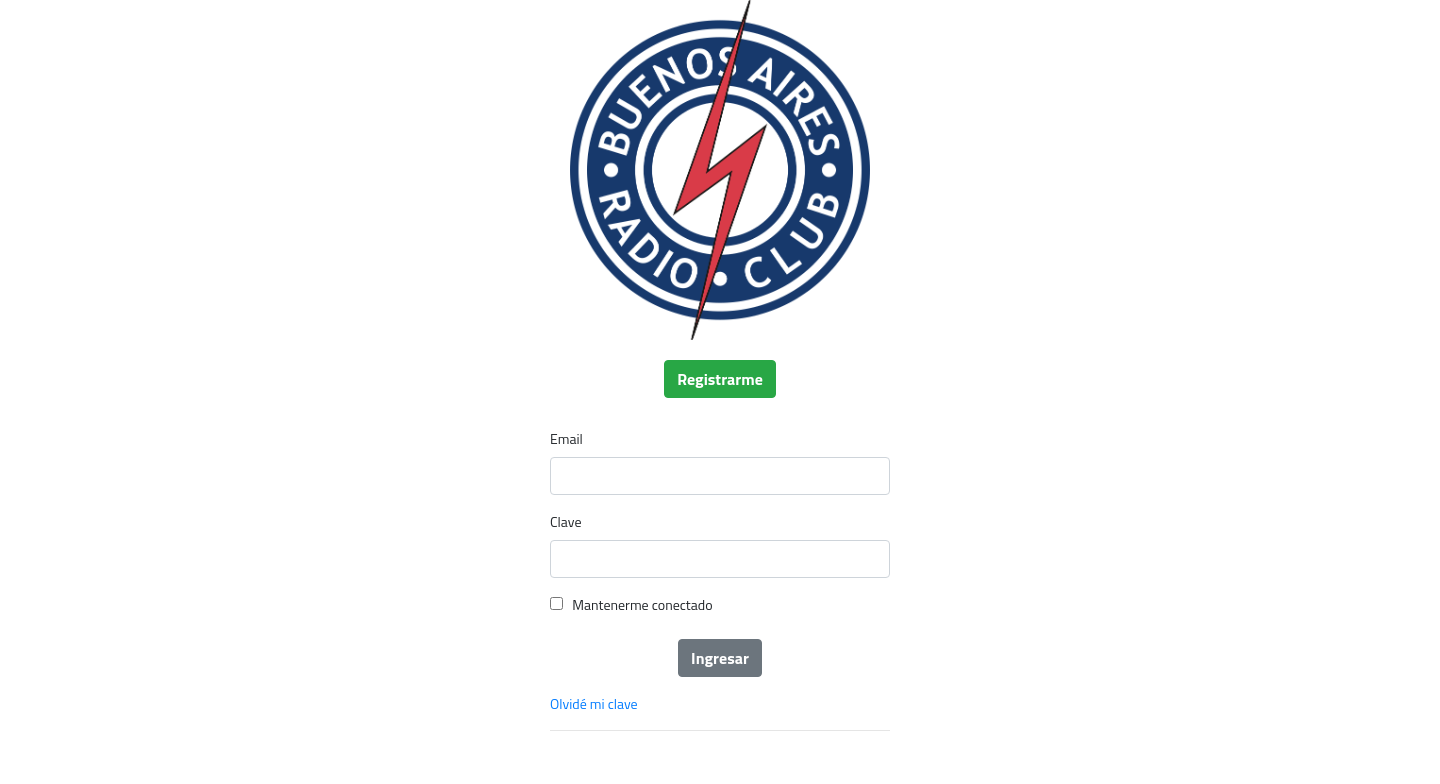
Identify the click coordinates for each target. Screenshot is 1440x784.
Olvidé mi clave (594, 703)
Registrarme (720, 379)
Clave (565, 521)
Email (566, 438)
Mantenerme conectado (642, 604)
